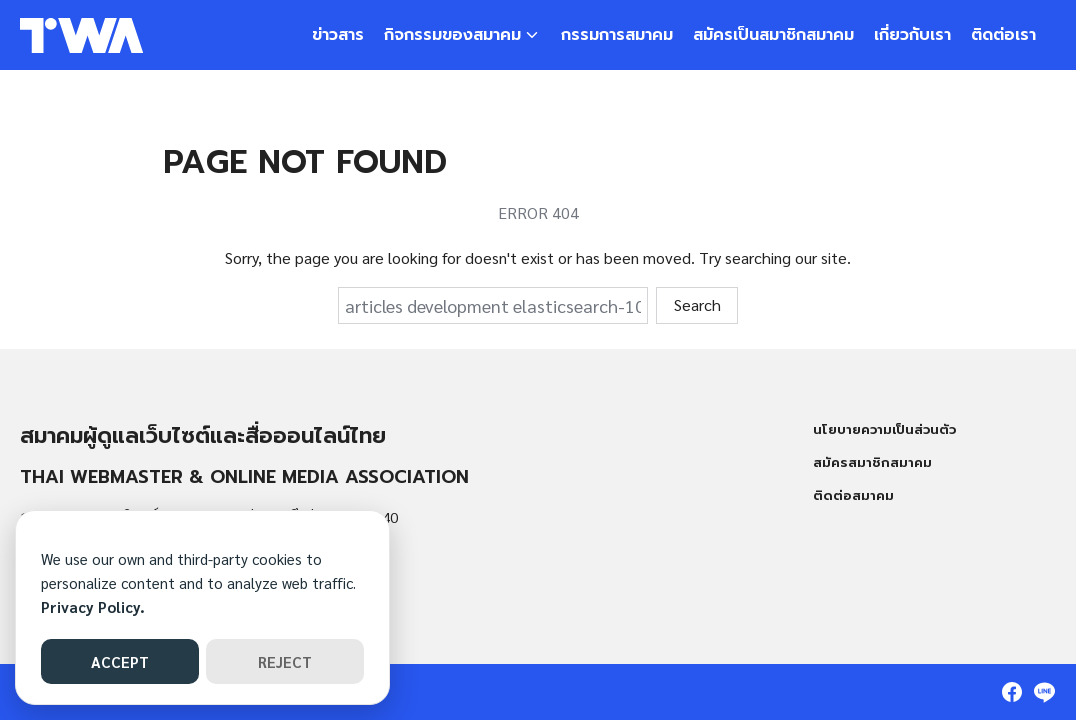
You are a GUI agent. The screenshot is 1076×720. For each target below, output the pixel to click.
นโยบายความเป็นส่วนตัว (884, 429)
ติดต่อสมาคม (853, 495)
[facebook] (1012, 692)
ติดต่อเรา (1003, 35)
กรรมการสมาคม (617, 35)
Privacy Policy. (93, 606)
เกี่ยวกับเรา (912, 35)
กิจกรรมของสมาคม (452, 35)
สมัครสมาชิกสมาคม (872, 462)
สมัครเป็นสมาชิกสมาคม (773, 35)
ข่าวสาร (338, 35)
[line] (1044, 692)
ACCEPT (120, 661)
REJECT (285, 661)
